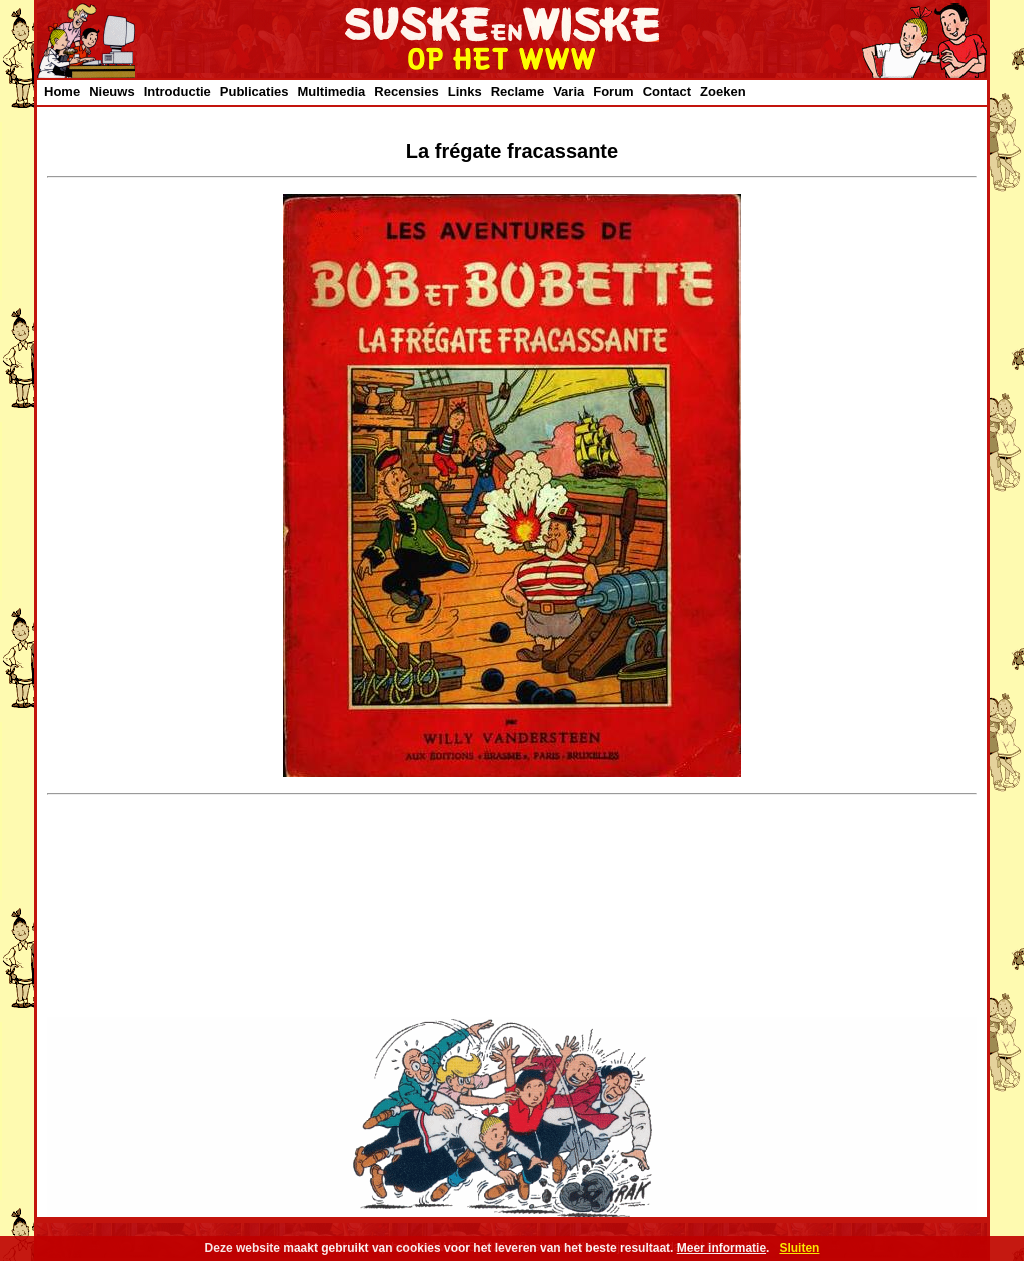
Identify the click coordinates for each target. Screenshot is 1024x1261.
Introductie (177, 91)
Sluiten (799, 1248)
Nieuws (112, 91)
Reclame (517, 91)
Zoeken (723, 91)
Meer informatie (721, 1248)
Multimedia (331, 91)
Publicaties (254, 91)
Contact (667, 91)
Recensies (406, 91)
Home (62, 91)
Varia (568, 91)
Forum (613, 91)
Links (465, 91)
